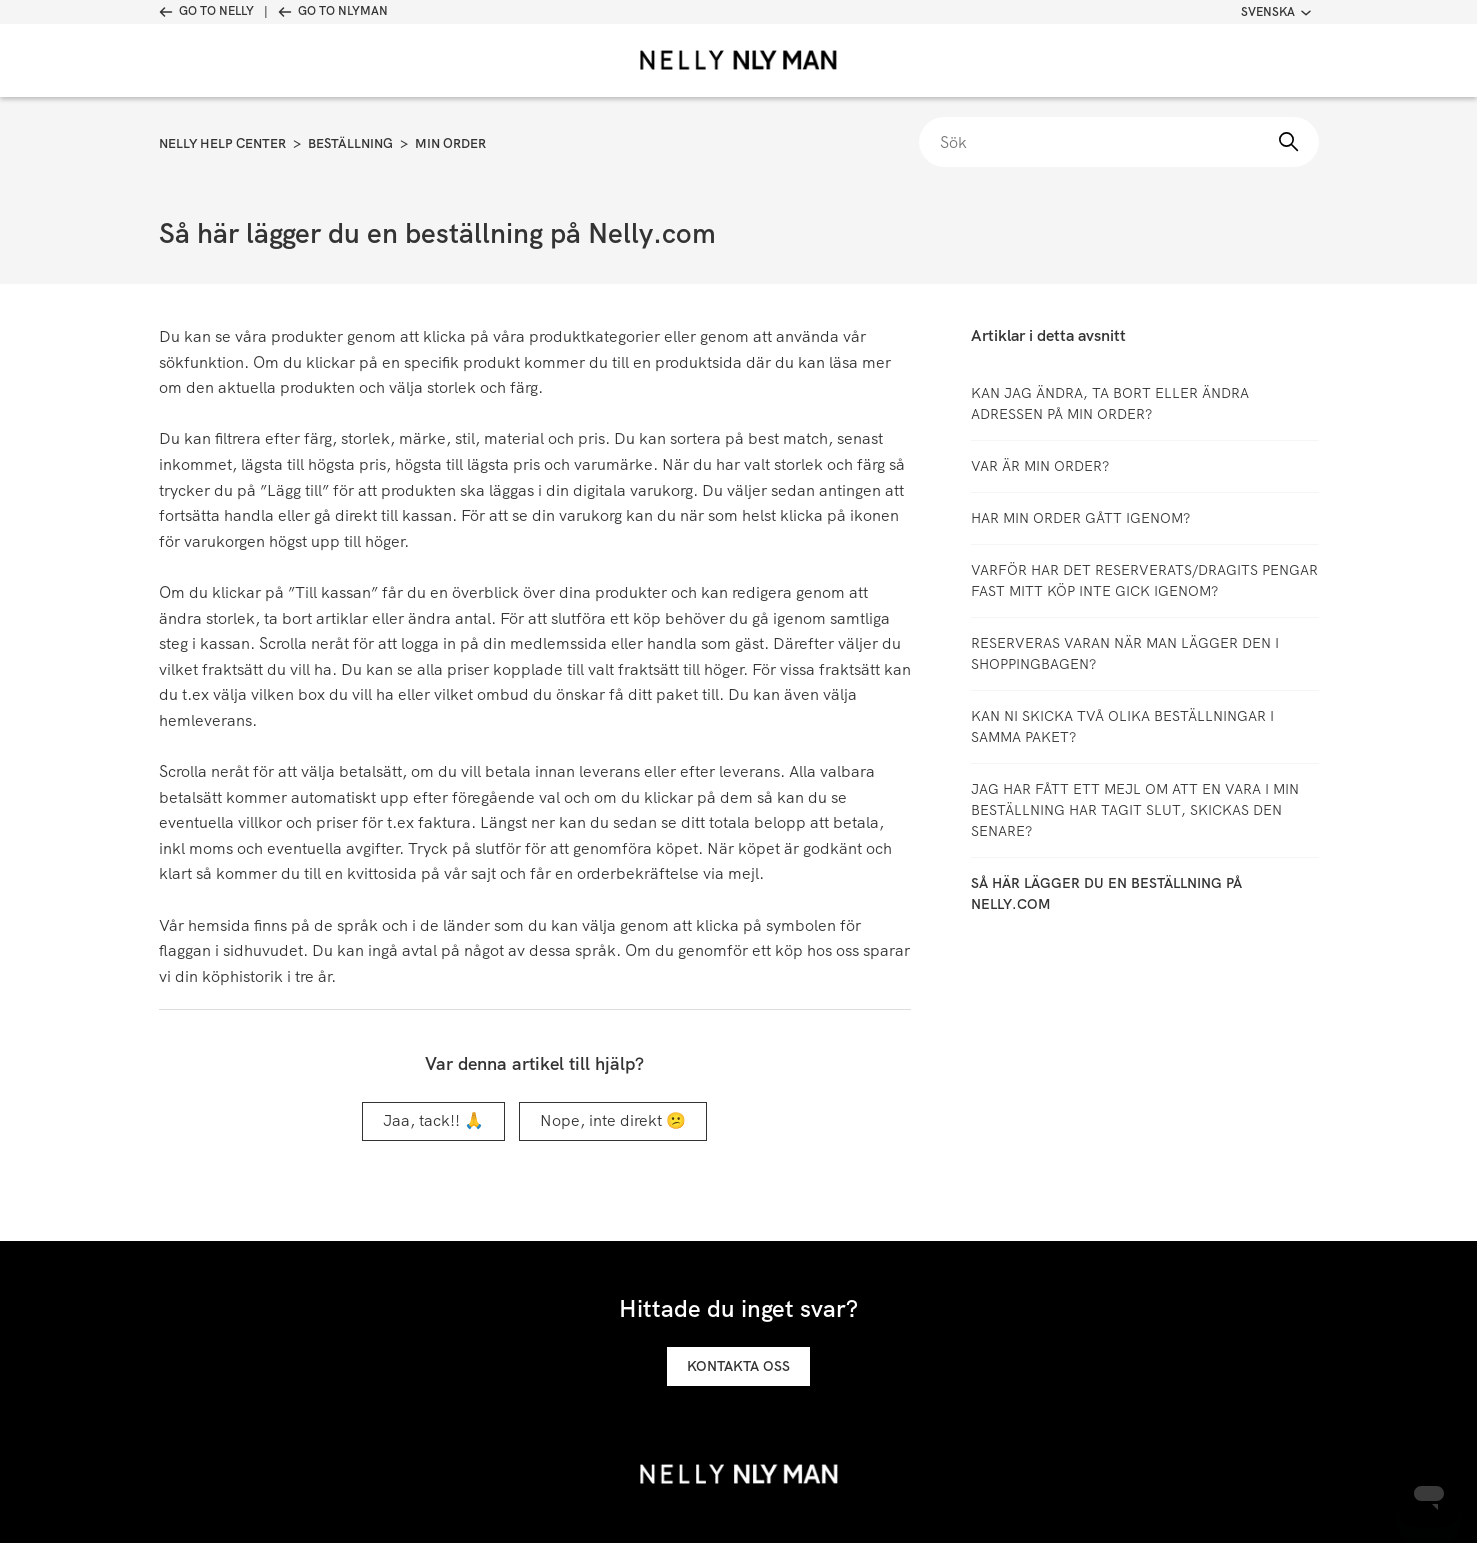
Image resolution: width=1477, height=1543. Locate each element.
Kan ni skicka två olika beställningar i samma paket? (1122, 726)
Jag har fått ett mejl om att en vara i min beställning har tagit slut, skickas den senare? (1135, 810)
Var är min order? (1040, 466)
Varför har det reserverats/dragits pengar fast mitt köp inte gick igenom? (1144, 580)
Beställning (350, 143)
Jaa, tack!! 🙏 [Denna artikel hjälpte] (433, 1120)
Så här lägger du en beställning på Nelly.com (1106, 893)
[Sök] (1119, 142)
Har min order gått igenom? (1080, 518)
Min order (450, 143)
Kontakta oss (738, 1366)
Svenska (1276, 12)
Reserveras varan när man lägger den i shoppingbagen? (1125, 653)
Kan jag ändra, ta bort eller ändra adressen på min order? (1110, 403)
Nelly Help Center (222, 143)
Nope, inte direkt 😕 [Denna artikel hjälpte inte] (613, 1120)
